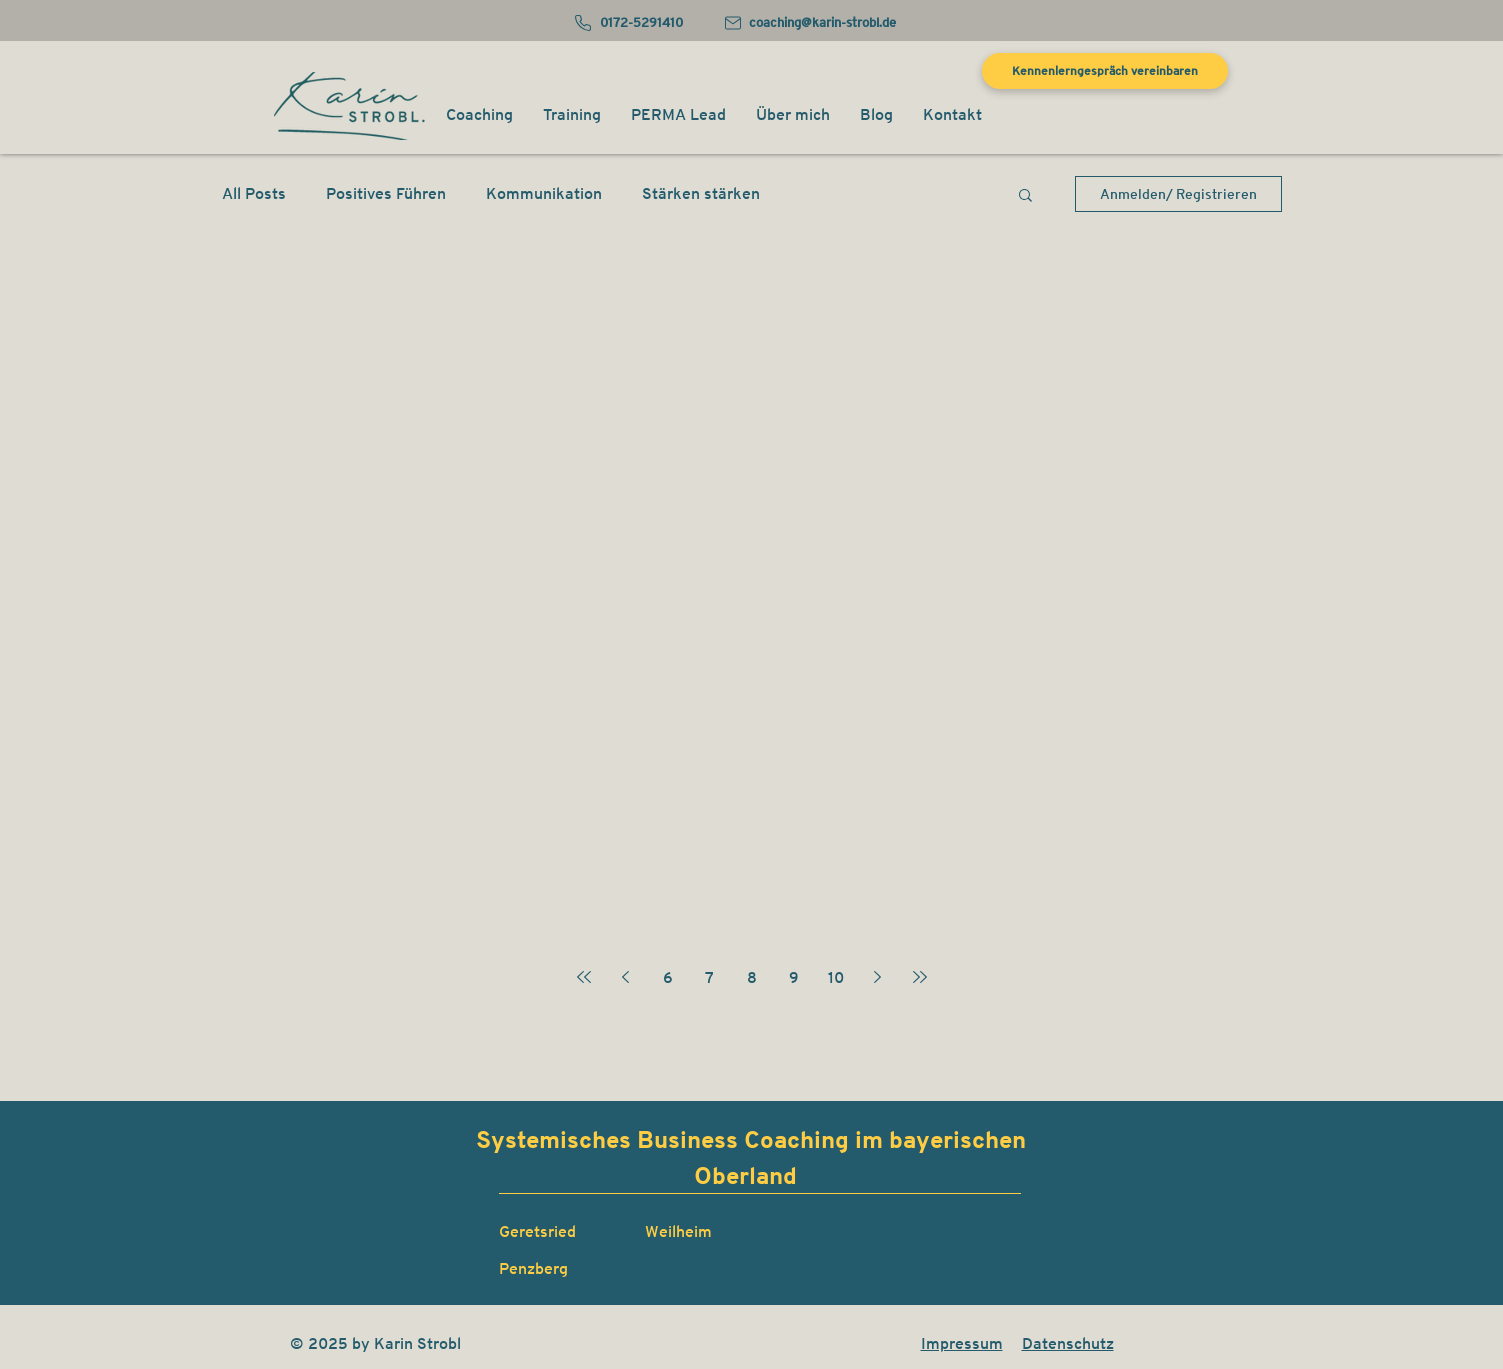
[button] (479, 115)
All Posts (254, 193)
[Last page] (920, 977)
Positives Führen (386, 193)
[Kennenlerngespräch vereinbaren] (1105, 71)
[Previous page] (626, 977)
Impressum (962, 1343)
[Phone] (583, 23)
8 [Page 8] (752, 977)
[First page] (584, 977)
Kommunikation (544, 193)
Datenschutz (1068, 1343)
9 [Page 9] (794, 977)
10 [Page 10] (836, 977)
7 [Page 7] (709, 977)
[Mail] (733, 23)
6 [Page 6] (668, 977)
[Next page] (878, 977)
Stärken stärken (701, 193)
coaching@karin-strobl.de (822, 22)
